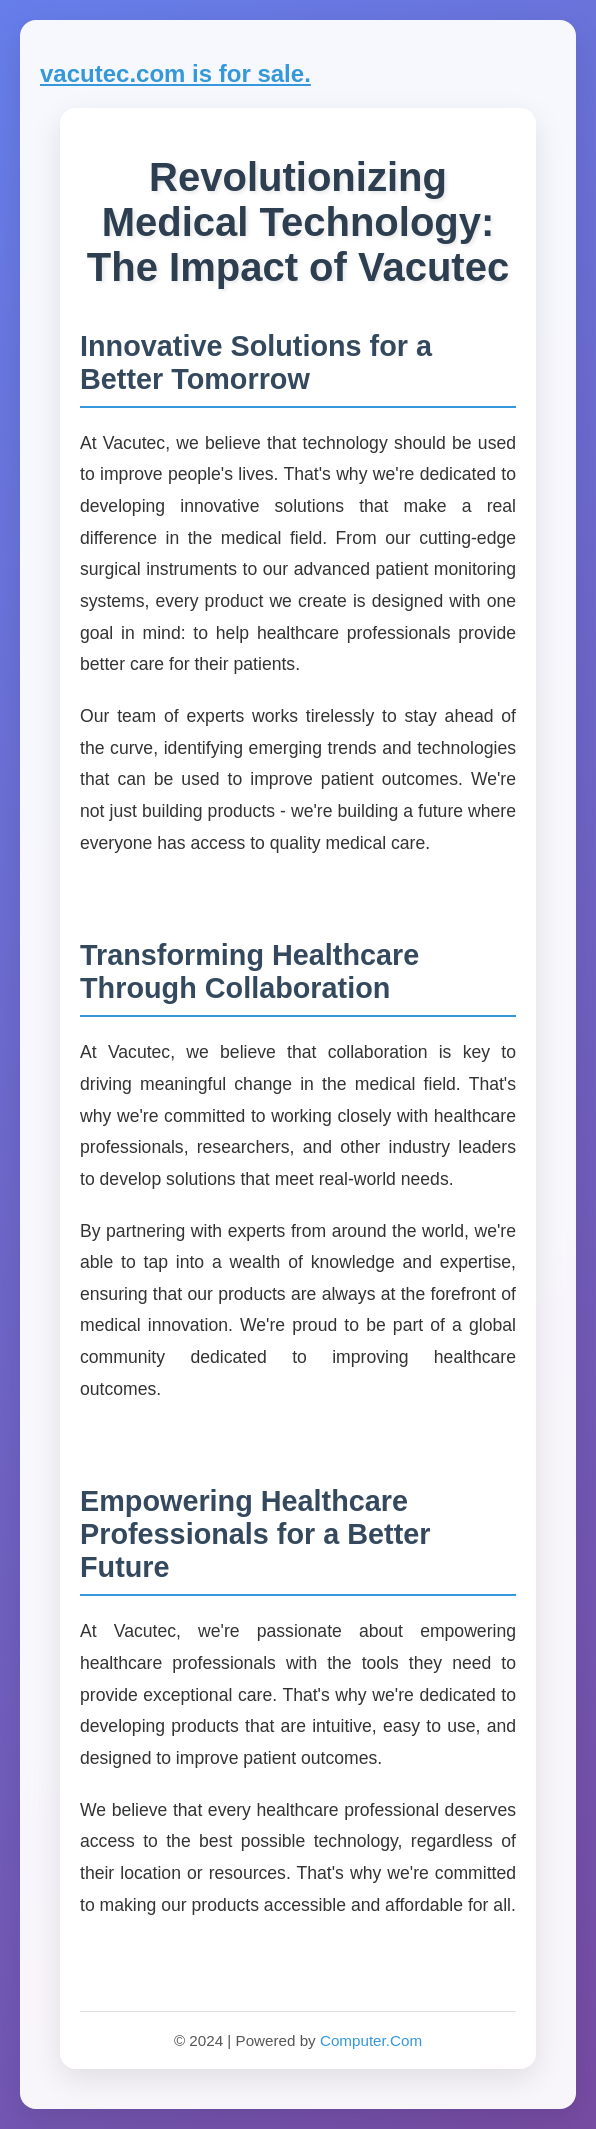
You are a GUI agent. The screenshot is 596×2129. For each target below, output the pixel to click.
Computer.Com (371, 2040)
